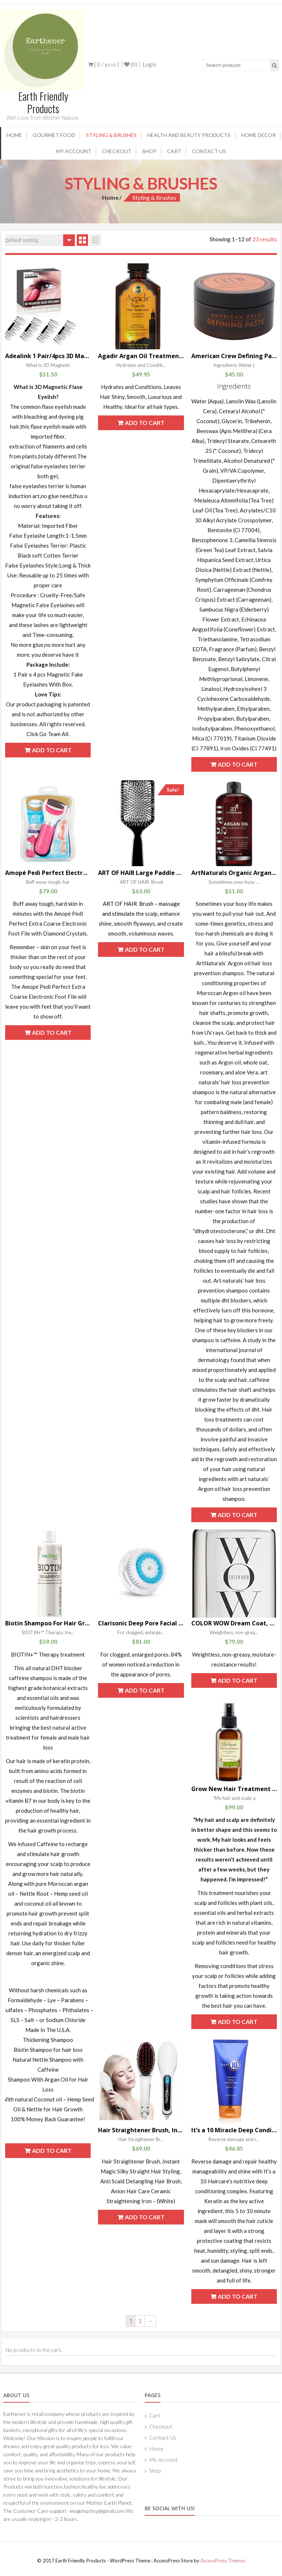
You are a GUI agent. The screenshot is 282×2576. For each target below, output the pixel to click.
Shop (149, 151)
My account (73, 151)
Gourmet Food (54, 135)
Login (149, 64)
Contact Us (209, 151)
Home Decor (258, 135)
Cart (174, 151)
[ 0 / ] (103, 64)
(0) (130, 64)
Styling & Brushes (111, 135)
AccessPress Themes (222, 2560)
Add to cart (52, 749)
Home (14, 135)
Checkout (116, 151)
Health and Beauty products (189, 135)
